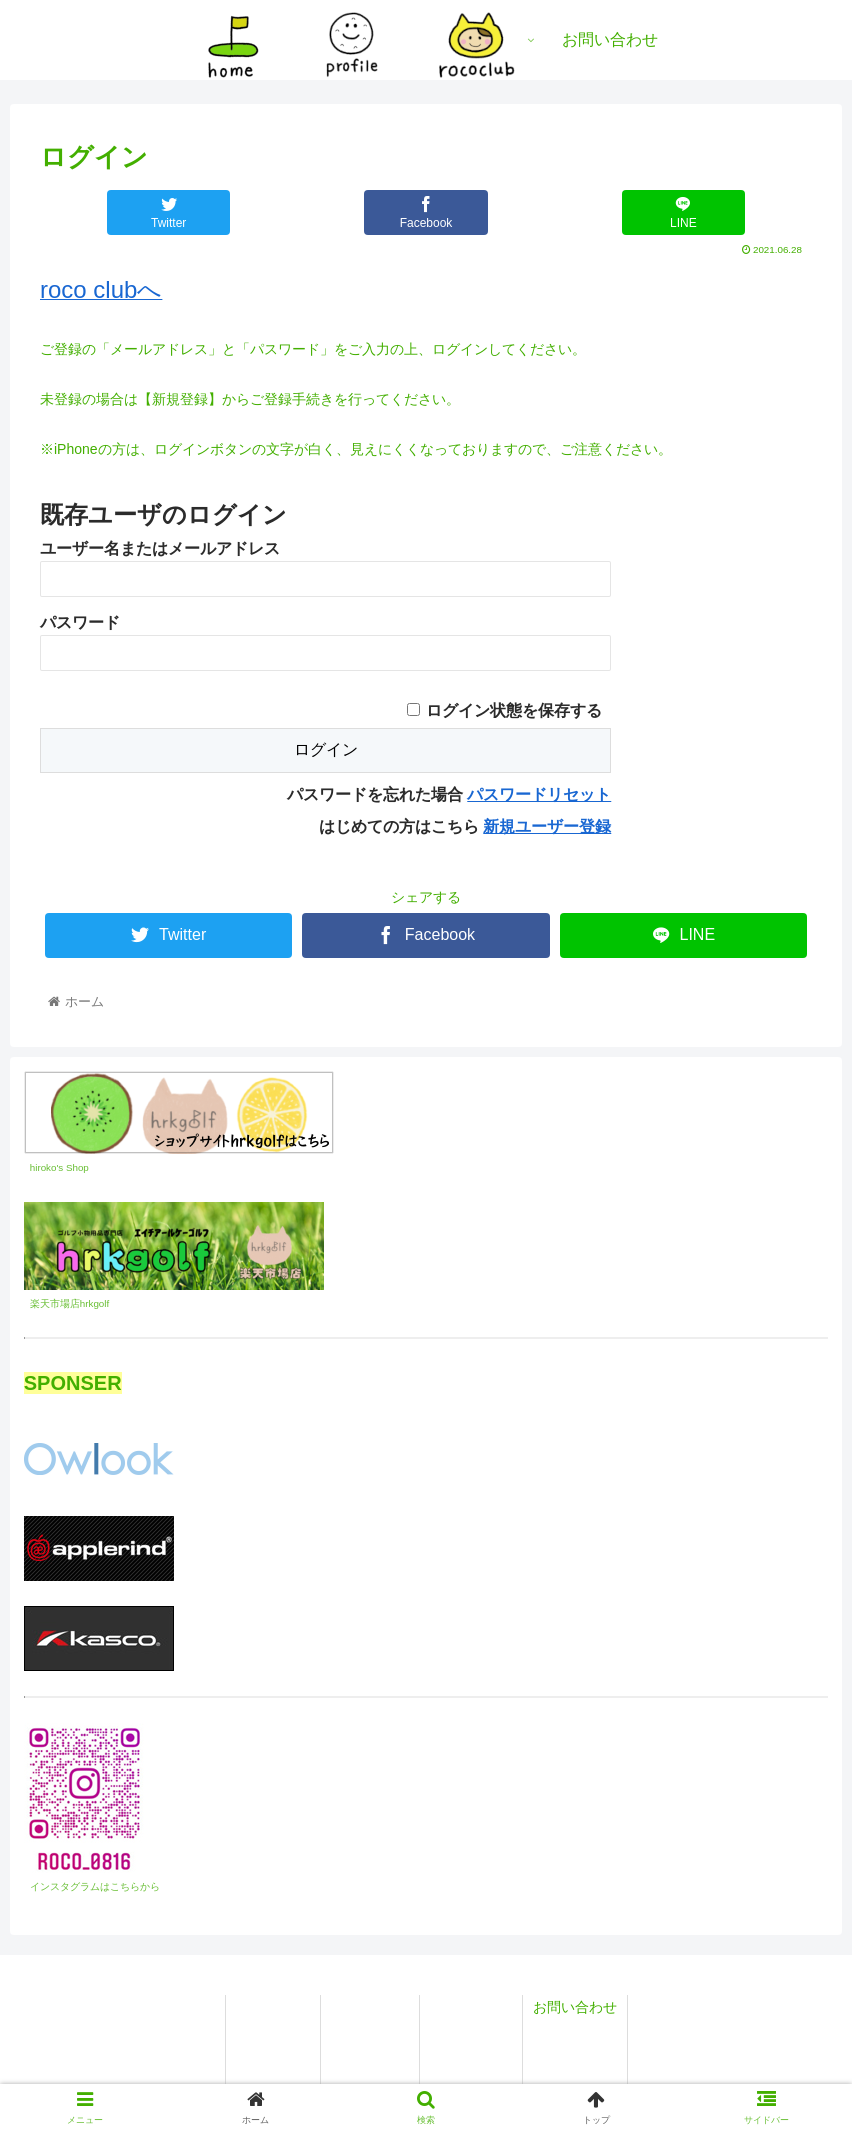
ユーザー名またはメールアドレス (160, 548)
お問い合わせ (575, 2007)
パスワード (80, 622)
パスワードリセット (539, 794)
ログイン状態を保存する (514, 710)
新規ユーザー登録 (547, 826)
